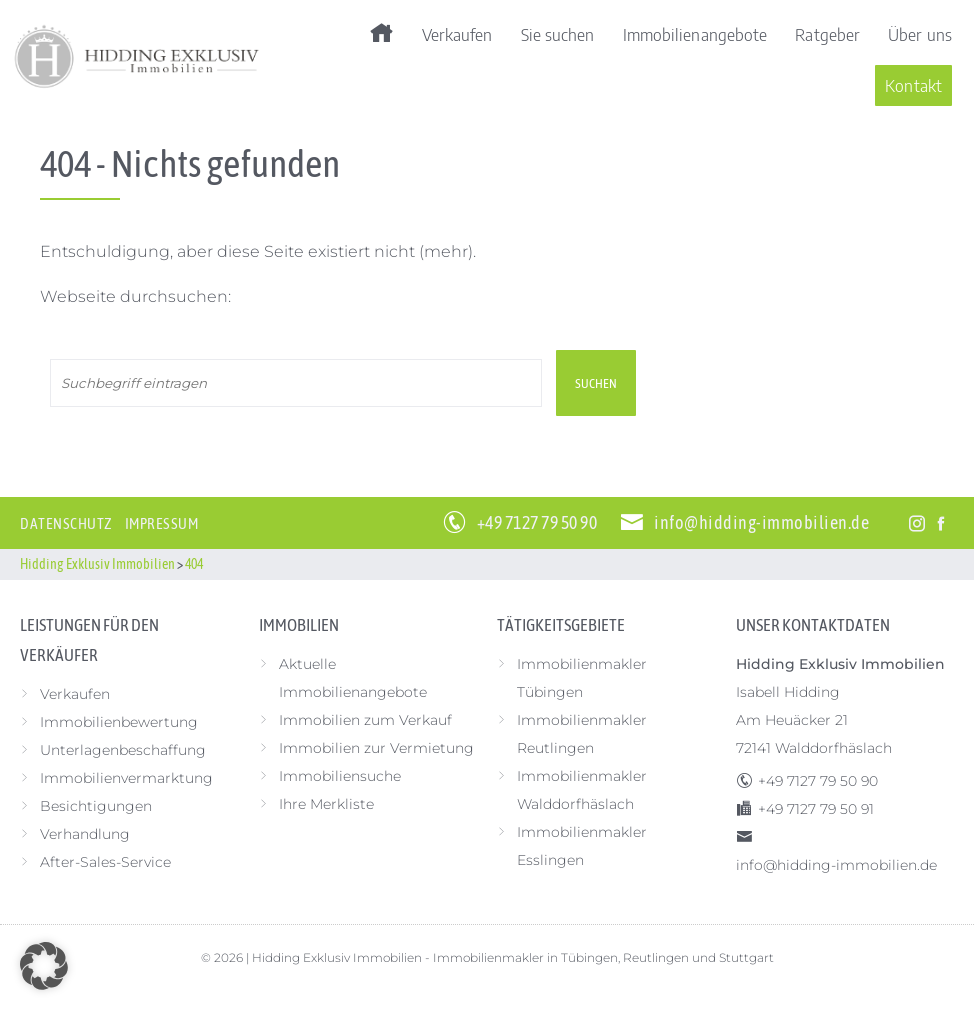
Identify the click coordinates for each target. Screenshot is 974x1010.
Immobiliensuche (340, 776)
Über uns (920, 34)
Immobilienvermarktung (126, 778)
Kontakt (913, 85)
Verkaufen (457, 34)
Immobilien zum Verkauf (365, 720)
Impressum (162, 523)
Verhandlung (85, 834)
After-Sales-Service (105, 862)
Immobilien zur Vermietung (376, 748)
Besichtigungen (96, 806)
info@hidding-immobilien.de (761, 522)
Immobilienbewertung (119, 722)
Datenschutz (66, 523)
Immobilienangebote (695, 34)
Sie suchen (558, 34)
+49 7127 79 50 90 (537, 522)
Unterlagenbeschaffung (123, 750)
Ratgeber (827, 34)
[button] (44, 966)
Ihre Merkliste (326, 804)
